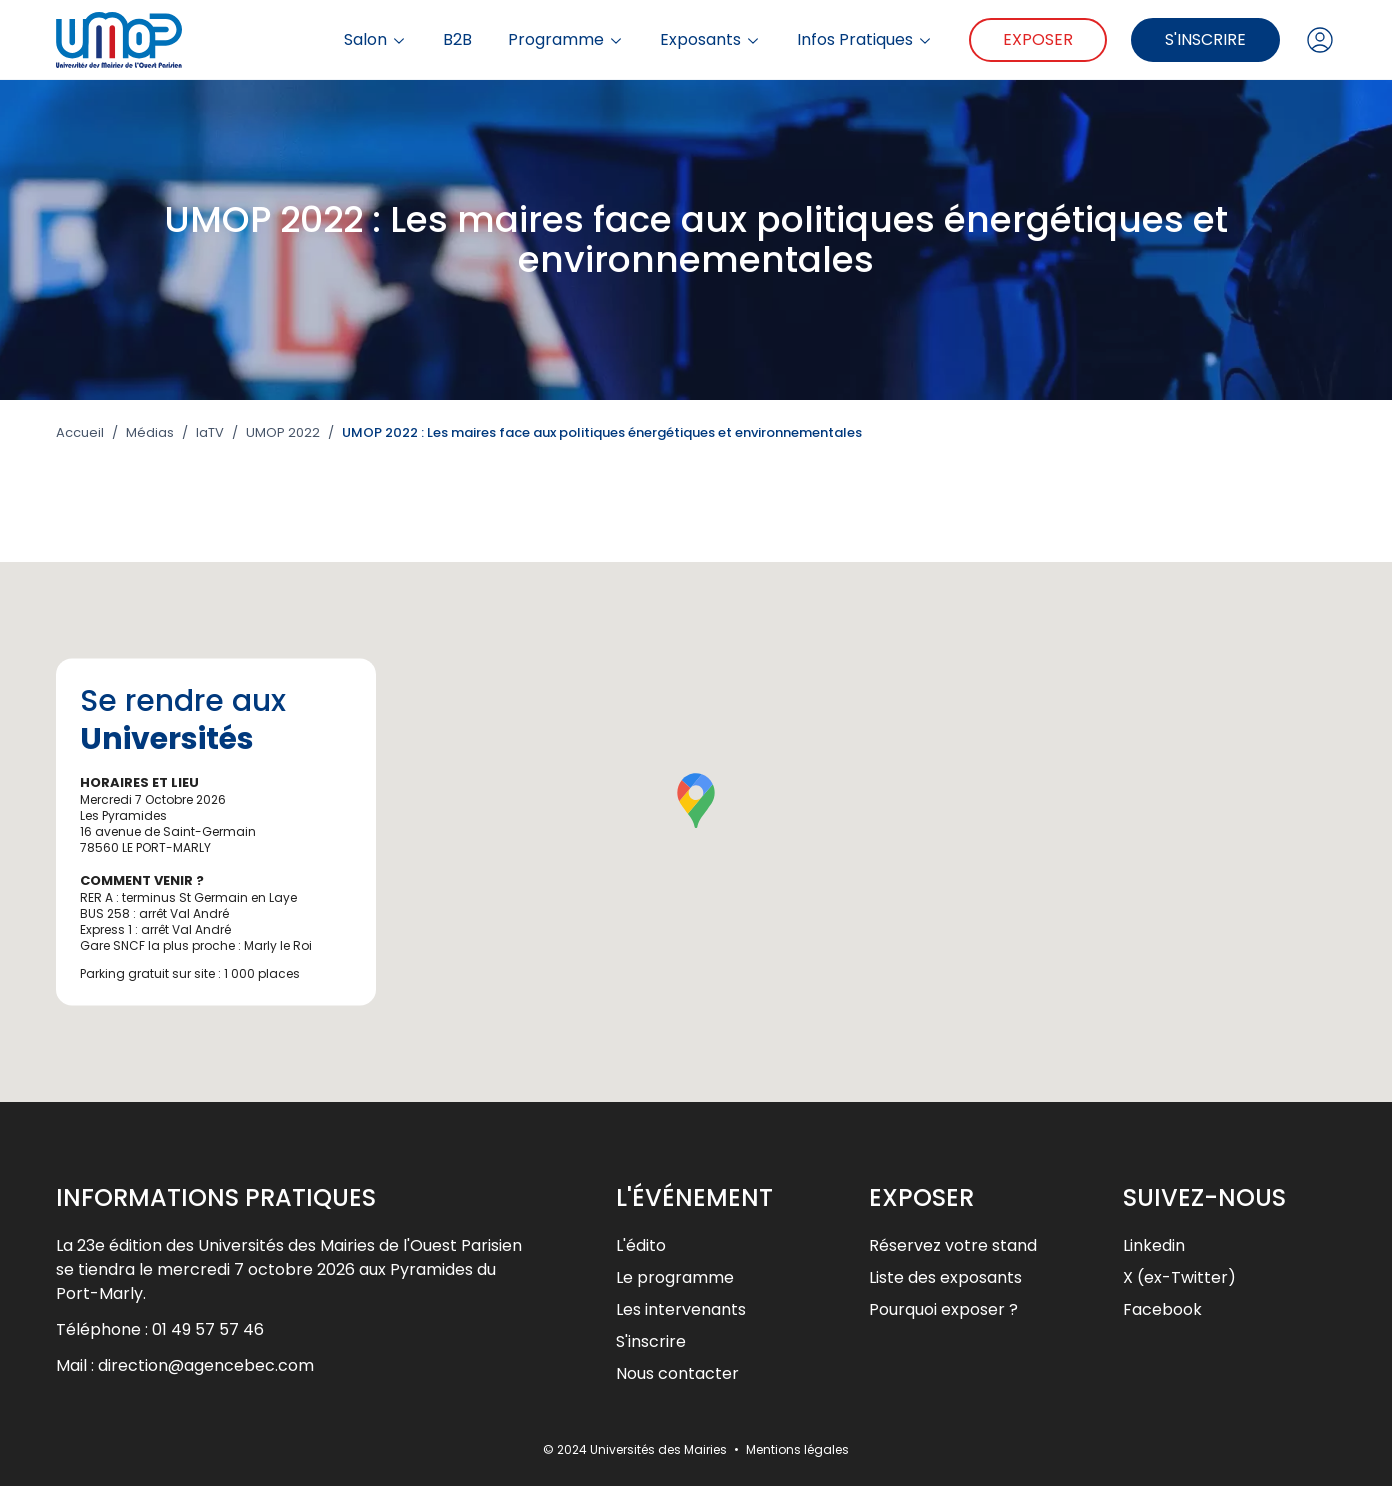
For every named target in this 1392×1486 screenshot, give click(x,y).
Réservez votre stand (953, 1245)
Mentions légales (797, 1449)
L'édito (641, 1245)
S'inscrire (1205, 39)
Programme (566, 40)
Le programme (675, 1277)
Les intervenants (681, 1309)
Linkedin (1154, 1245)
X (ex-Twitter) (1179, 1277)
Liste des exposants (945, 1277)
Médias (150, 433)
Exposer (1038, 39)
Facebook (1162, 1309)
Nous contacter (677, 1373)
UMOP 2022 (283, 433)
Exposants (710, 40)
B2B (457, 40)
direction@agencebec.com (206, 1365)
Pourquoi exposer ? (943, 1309)
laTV (210, 433)
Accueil (80, 433)
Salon (375, 40)
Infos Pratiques (865, 40)
